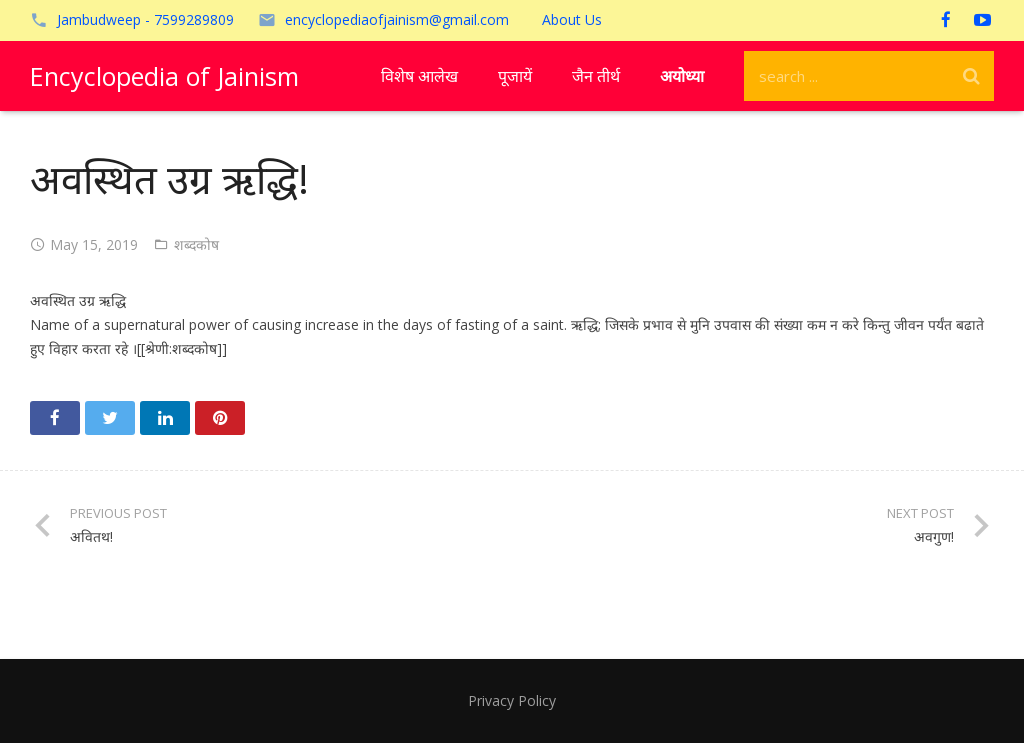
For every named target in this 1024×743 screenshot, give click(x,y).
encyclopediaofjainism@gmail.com (397, 19)
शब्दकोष (196, 244)
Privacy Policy (512, 700)
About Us (572, 19)
